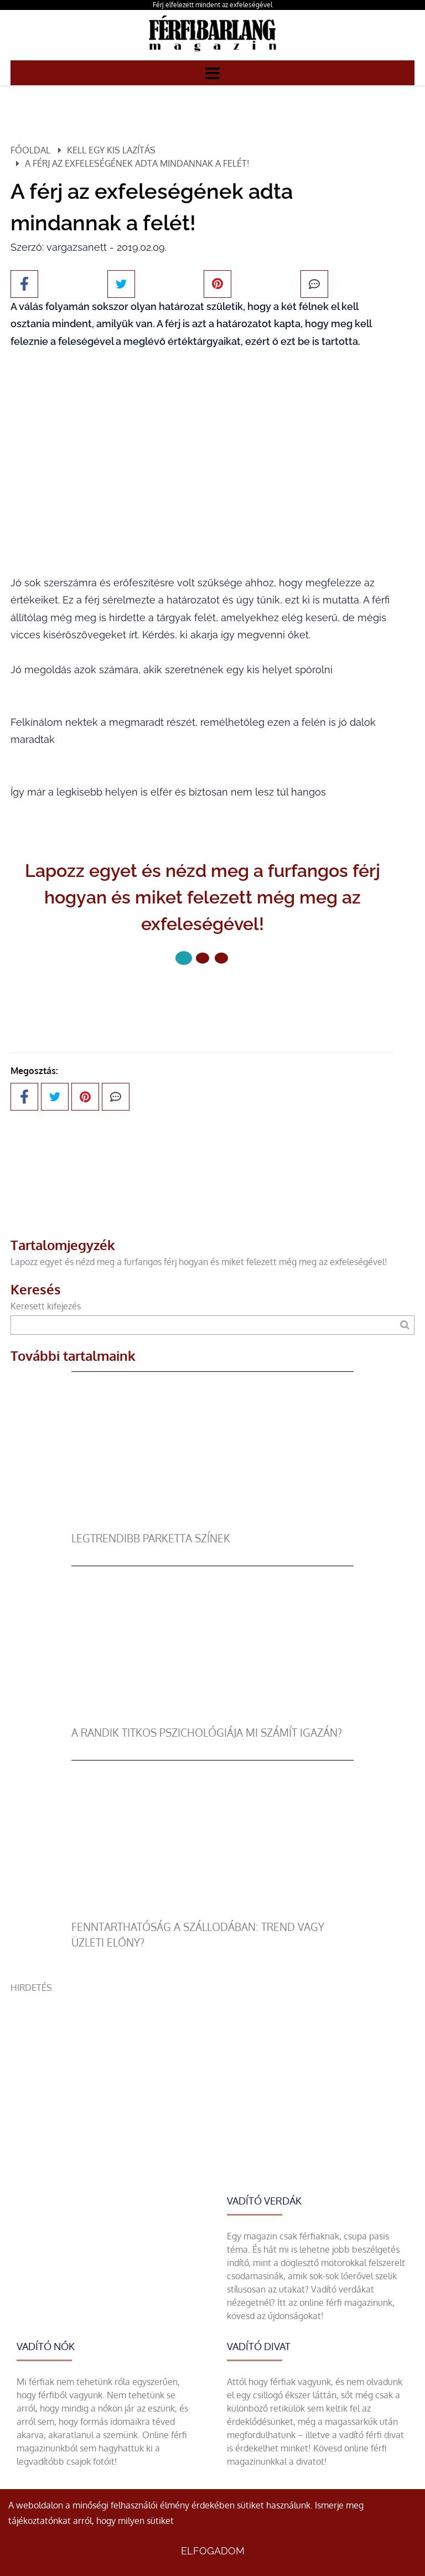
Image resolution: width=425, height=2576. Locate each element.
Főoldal (30, 150)
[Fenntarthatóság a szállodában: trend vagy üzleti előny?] (212, 1912)
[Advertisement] (212, 2071)
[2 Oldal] (221, 958)
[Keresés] (405, 1325)
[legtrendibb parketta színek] (212, 1524)
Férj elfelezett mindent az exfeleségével (212, 5)
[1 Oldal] (202, 958)
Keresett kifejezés (46, 1306)
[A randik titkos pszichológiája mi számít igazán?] (212, 1718)
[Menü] (212, 72)
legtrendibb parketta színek (150, 1538)
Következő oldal (202, 995)
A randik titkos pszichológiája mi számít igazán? (206, 1732)
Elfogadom (213, 2551)
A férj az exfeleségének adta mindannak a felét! (137, 163)
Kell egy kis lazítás (111, 150)
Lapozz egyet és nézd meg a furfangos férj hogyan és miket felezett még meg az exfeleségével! (199, 1261)
